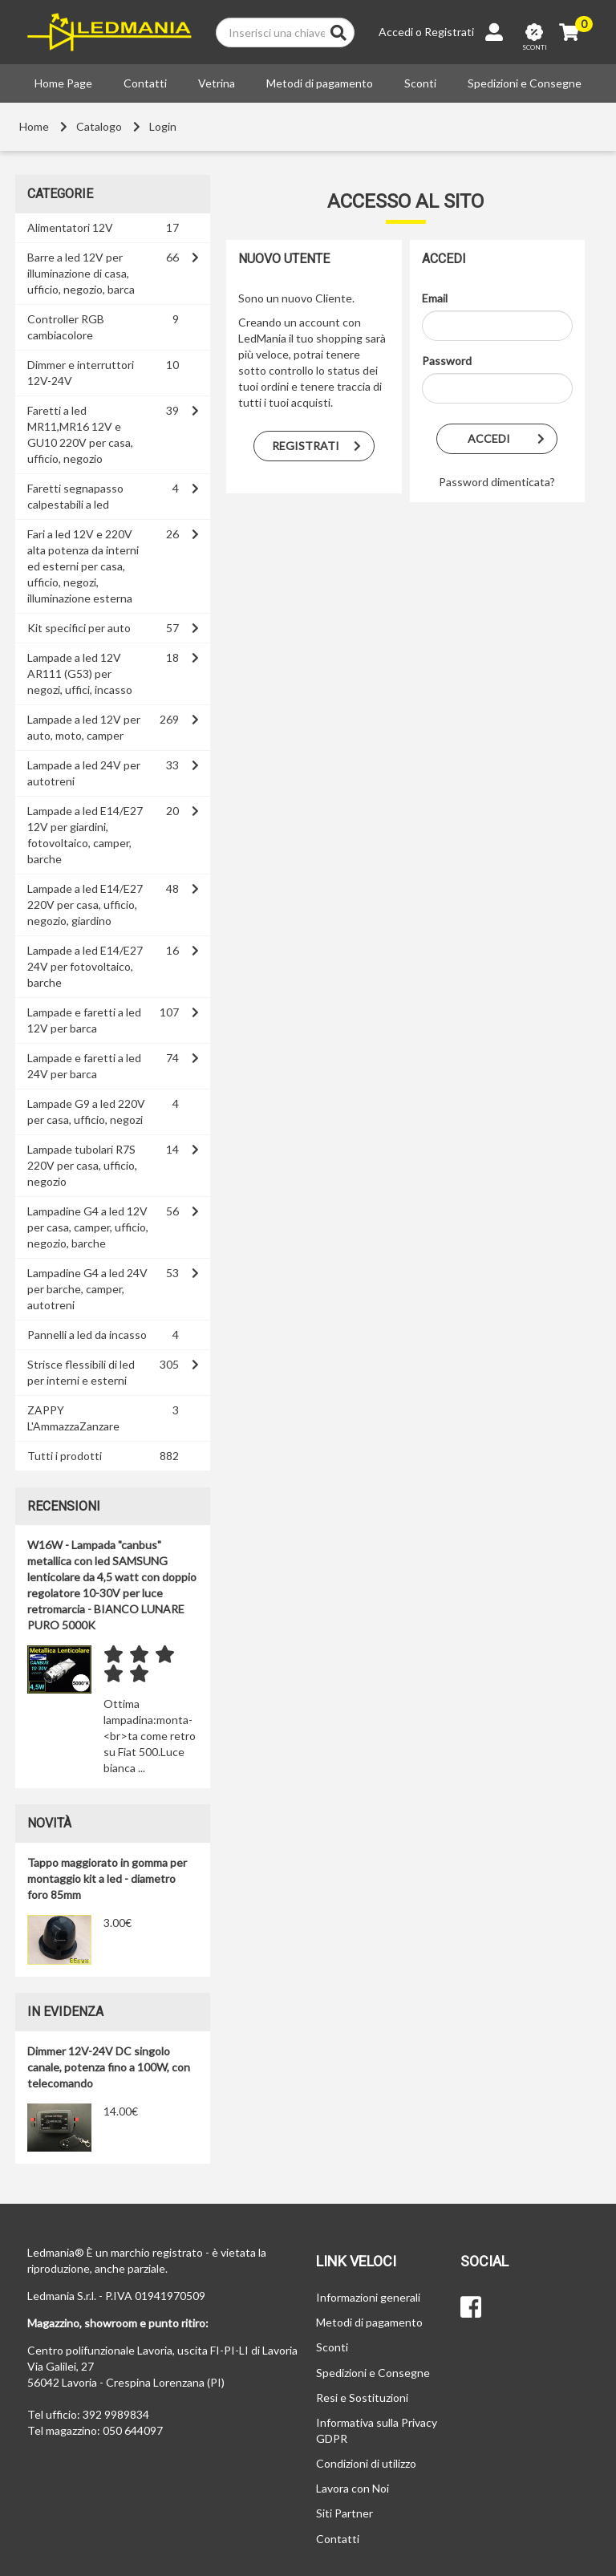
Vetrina (216, 83)
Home (34, 126)
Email (435, 298)
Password (447, 360)
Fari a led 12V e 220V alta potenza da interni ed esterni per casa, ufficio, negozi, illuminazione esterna (83, 566)
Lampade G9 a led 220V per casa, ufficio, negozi (86, 1111)
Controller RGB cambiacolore (65, 327)
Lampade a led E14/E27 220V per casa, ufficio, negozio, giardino (85, 904)
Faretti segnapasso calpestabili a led (75, 496)
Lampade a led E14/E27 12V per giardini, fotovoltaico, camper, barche (85, 835)
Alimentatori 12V (70, 227)
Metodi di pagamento (319, 83)
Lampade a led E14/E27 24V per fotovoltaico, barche (85, 966)
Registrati (449, 32)
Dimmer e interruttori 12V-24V (80, 372)
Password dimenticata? (497, 482)
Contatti (145, 83)
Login (162, 126)
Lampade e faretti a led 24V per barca (84, 1066)
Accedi (396, 32)
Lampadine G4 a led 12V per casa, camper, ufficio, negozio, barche (87, 1227)
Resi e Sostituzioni (362, 2397)
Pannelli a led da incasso (87, 1334)
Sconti (420, 83)
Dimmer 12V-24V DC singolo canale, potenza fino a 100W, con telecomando (108, 2067)
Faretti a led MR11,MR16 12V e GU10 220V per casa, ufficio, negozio (80, 434)
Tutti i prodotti (64, 1455)
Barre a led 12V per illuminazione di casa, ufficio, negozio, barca (81, 273)
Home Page (63, 83)
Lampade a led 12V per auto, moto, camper (83, 727)
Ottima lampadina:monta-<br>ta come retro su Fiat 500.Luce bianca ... (149, 1736)
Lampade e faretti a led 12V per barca (84, 1020)
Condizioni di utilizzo (366, 2463)
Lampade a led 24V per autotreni (83, 773)
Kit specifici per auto (79, 628)
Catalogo (99, 126)
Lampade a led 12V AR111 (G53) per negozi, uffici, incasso (79, 673)
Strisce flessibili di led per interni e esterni (81, 1372)
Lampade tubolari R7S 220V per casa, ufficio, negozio (82, 1165)
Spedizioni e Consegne (525, 83)
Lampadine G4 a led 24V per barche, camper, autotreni (87, 1289)
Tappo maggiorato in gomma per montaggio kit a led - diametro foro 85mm (107, 1878)
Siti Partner (344, 2513)
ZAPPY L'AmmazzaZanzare (73, 1418)
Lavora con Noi (352, 2488)
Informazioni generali (368, 2297)
